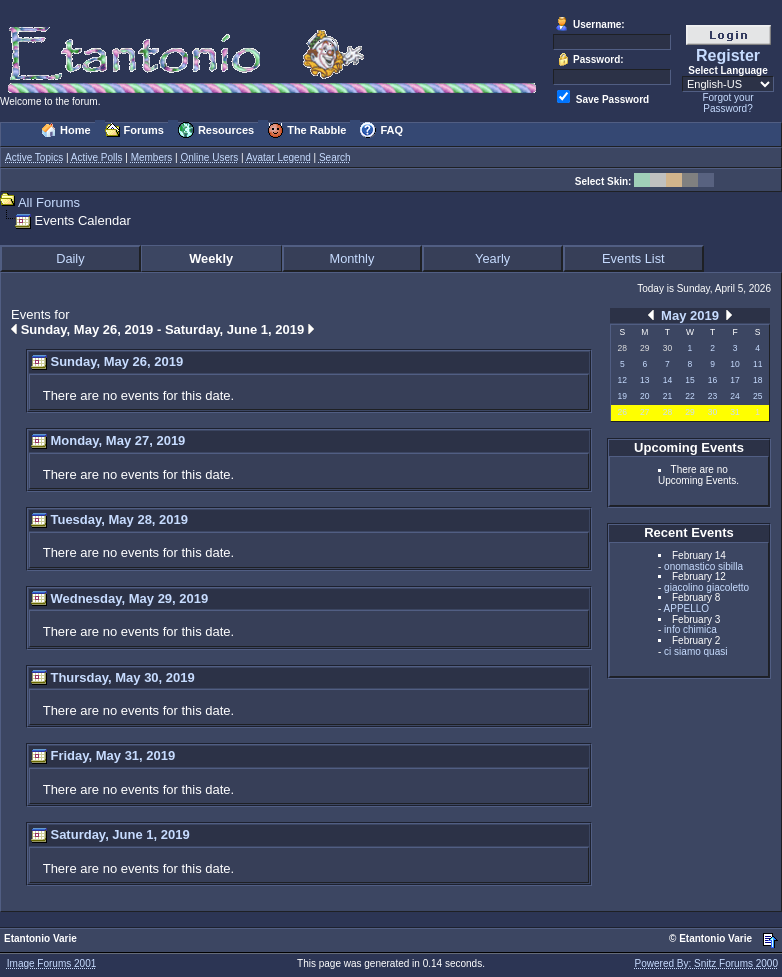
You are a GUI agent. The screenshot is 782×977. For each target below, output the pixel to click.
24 (734, 396)
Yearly (492, 258)
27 (644, 412)
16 (712, 380)
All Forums (49, 202)
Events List (633, 258)
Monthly (351, 258)
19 (622, 396)
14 (667, 380)
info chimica (690, 629)
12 (622, 380)
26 (622, 412)
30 (712, 412)
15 (689, 380)
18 (757, 380)
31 (734, 412)
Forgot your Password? (727, 103)
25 (757, 396)
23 (712, 396)
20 (644, 396)
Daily (70, 258)
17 (734, 380)
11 (757, 364)
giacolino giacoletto (706, 587)
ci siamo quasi (695, 651)
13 (644, 380)
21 (667, 396)
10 (734, 364)
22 (689, 396)
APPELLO (687, 608)
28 (667, 412)
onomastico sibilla (703, 566)
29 (689, 412)
